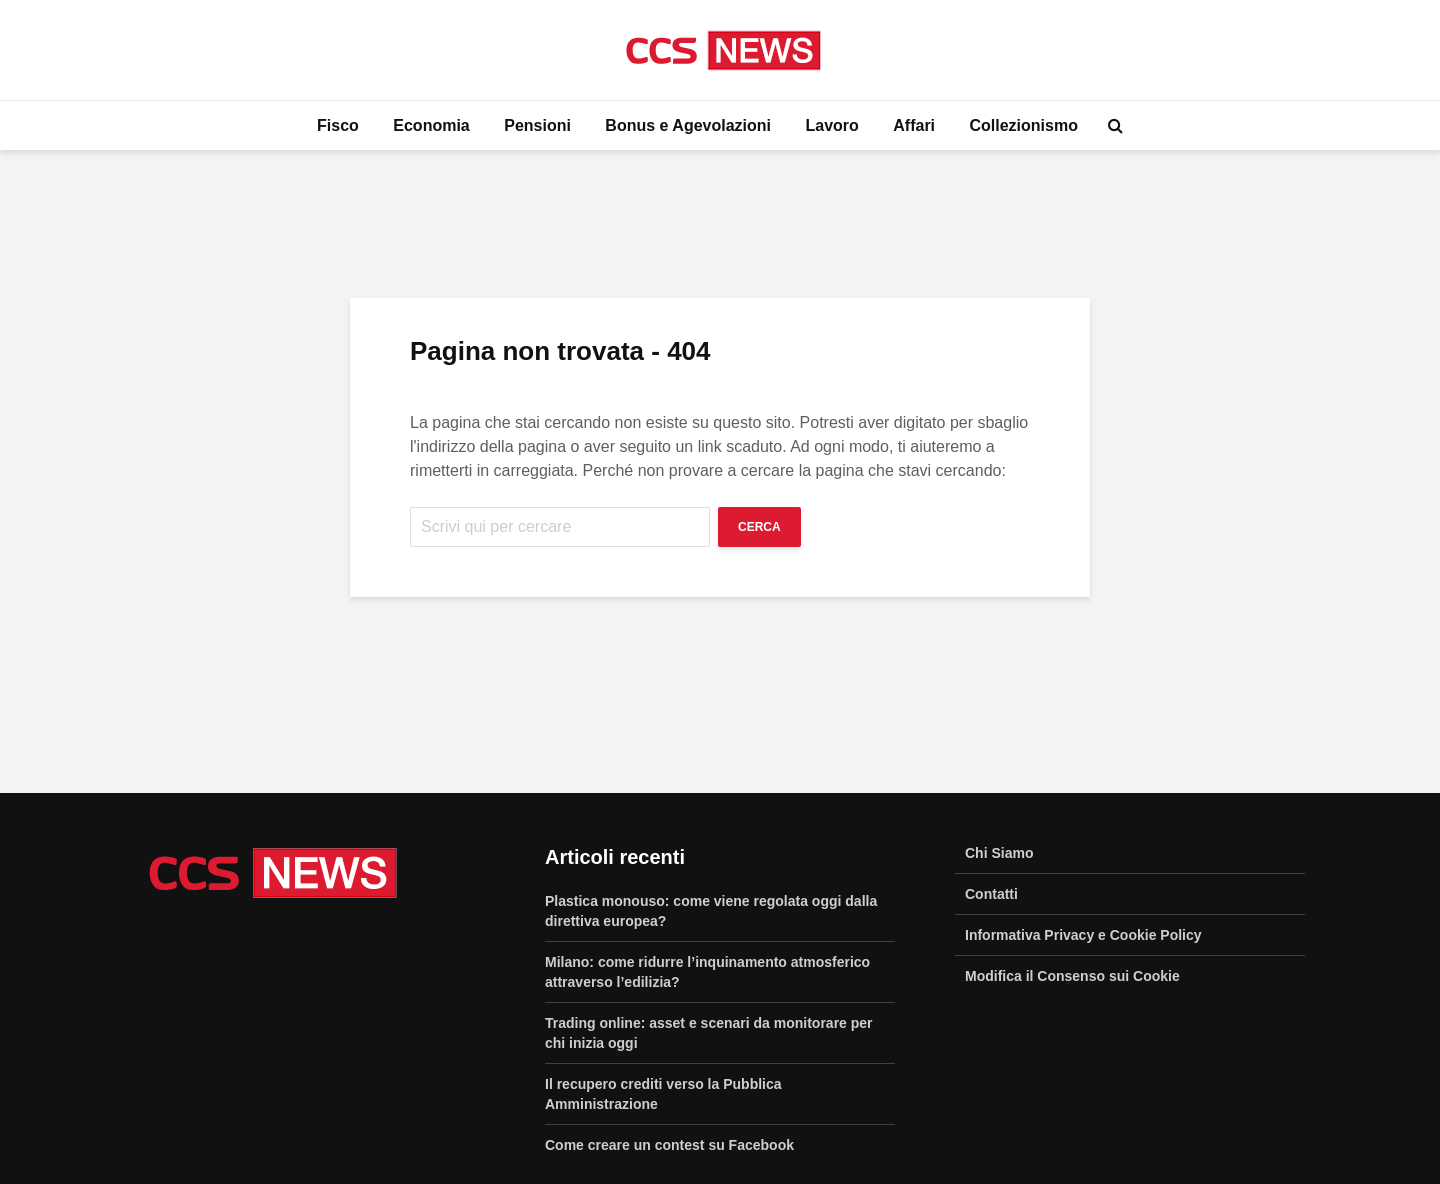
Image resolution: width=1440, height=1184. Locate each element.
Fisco (338, 125)
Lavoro (831, 125)
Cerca (759, 527)
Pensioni (537, 125)
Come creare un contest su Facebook (669, 1145)
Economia (431, 125)
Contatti (991, 894)
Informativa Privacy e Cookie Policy (1083, 935)
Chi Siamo (999, 853)
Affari (914, 125)
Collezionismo (1024, 125)
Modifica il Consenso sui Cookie (1072, 976)
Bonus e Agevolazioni (688, 125)
